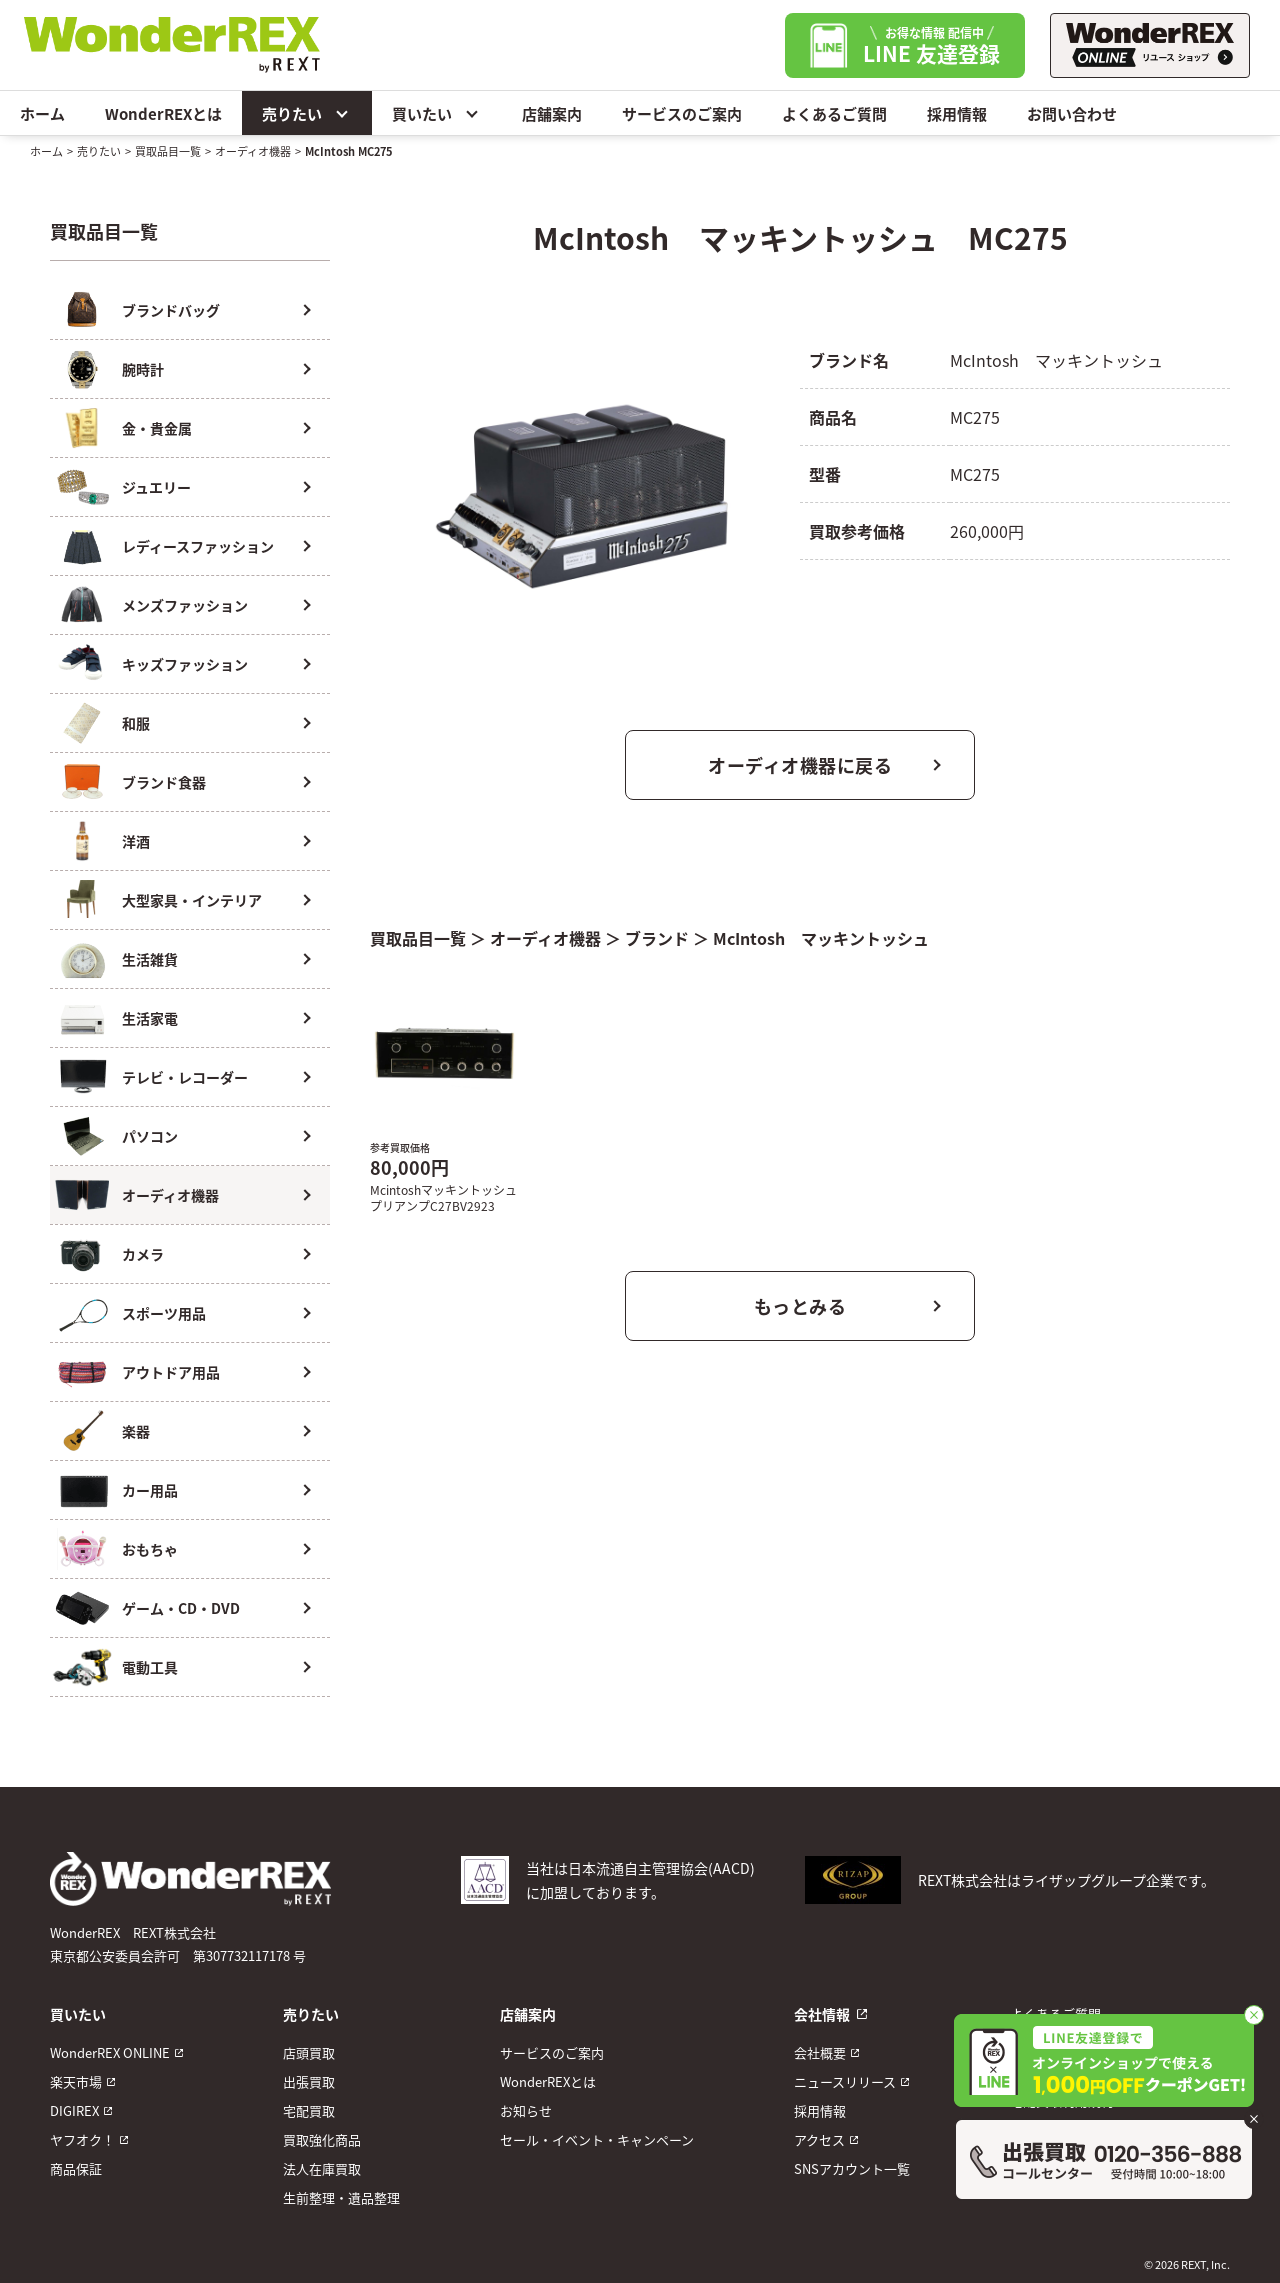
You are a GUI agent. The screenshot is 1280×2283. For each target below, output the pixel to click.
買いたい (437, 113)
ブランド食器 (164, 782)
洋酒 (136, 841)
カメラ (143, 1254)
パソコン (150, 1136)
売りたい (307, 113)
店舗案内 (552, 113)
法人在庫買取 (322, 2168)
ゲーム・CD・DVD (181, 1608)
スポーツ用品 (164, 1313)
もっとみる (800, 1306)
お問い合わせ (1072, 113)
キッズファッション (185, 664)
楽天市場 (76, 2081)
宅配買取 (309, 2110)
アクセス (819, 2139)
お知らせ (526, 2110)
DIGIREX (74, 2110)
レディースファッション (198, 546)
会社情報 (822, 2014)
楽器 (136, 1431)
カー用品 (150, 1490)
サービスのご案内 (682, 113)
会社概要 (820, 2052)
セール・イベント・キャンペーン (597, 2139)
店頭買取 (309, 2052)
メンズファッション (185, 605)
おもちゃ (150, 1549)
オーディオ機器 (253, 151)
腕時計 (143, 369)
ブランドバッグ (171, 310)
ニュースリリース (845, 2081)
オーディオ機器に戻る (800, 765)
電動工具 (150, 1667)
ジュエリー (156, 487)
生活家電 (150, 1018)
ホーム (42, 113)
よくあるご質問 (834, 113)
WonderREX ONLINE (110, 2052)
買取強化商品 (322, 2139)
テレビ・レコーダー (185, 1077)
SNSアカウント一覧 (852, 2168)
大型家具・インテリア (192, 900)
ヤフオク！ (82, 2139)
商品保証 (76, 2168)
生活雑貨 (150, 959)
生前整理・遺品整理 (341, 2197)
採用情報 (957, 113)
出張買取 (309, 2081)
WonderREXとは (163, 113)
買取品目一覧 (168, 151)
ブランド (657, 938)
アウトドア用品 (171, 1372)
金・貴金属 (157, 428)
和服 (136, 723)
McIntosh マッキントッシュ (821, 938)
